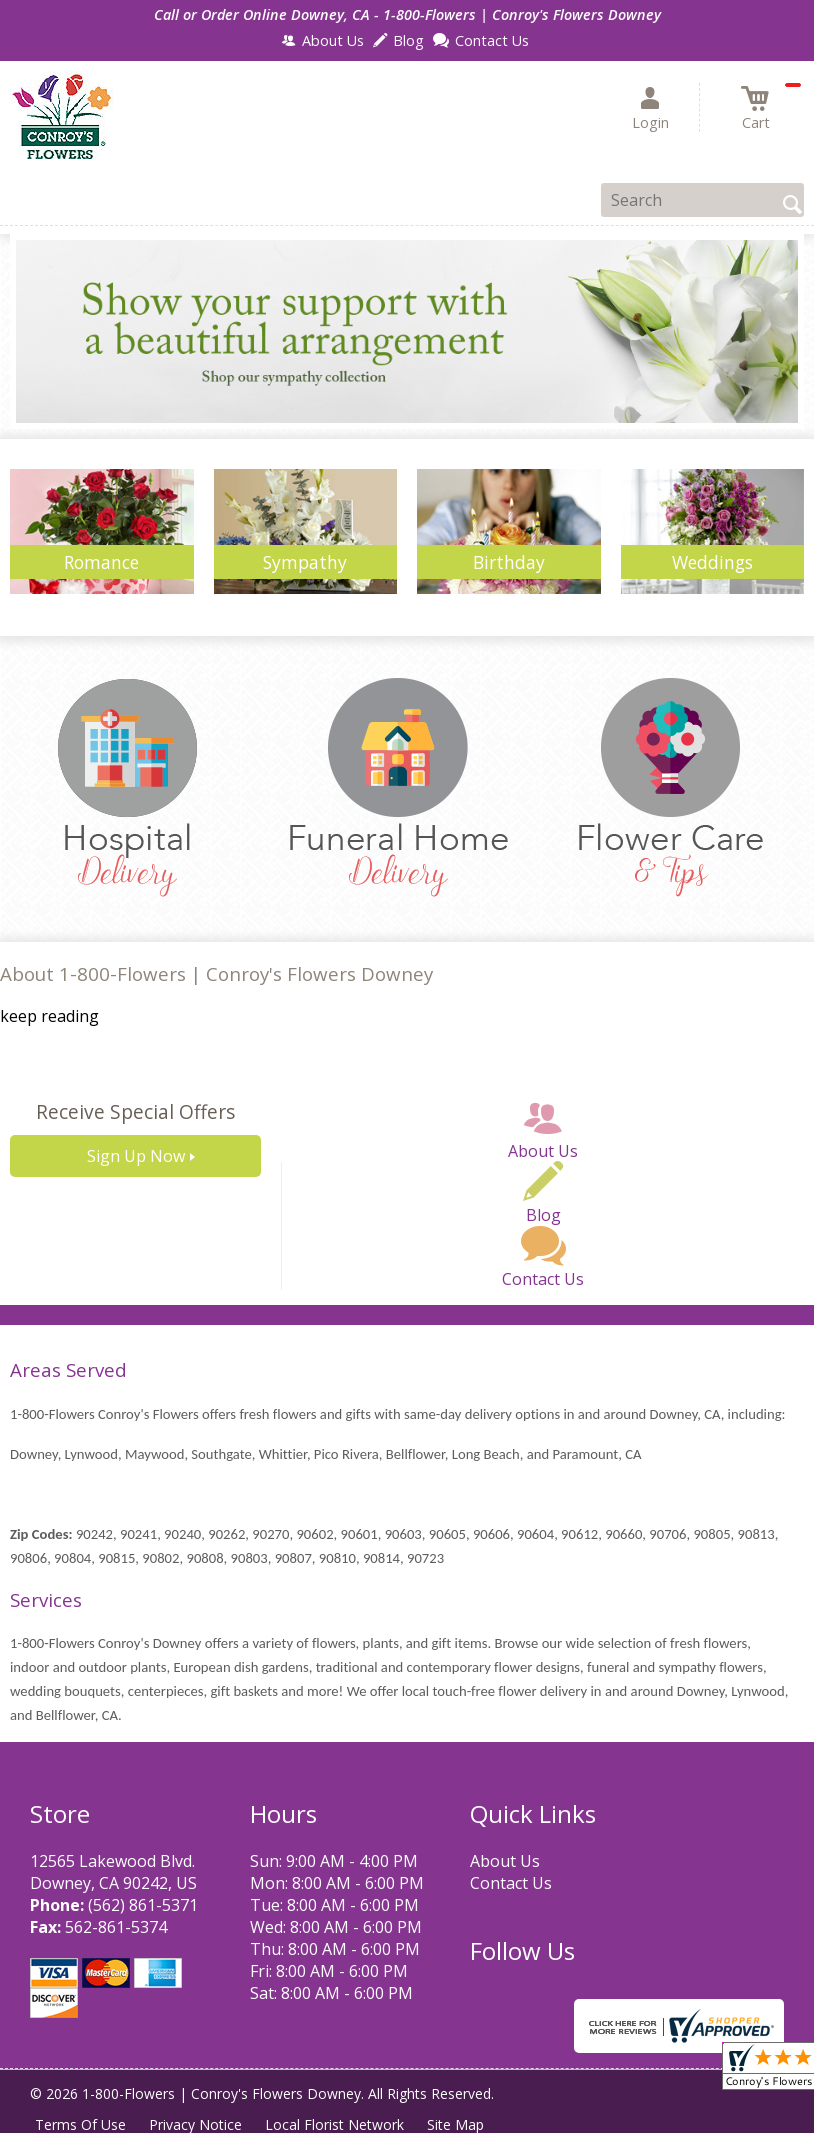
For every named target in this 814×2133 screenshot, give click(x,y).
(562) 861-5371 (143, 1905)
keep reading (49, 1016)
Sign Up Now (136, 1156)
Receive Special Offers (135, 1111)
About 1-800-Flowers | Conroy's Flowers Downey (216, 973)
